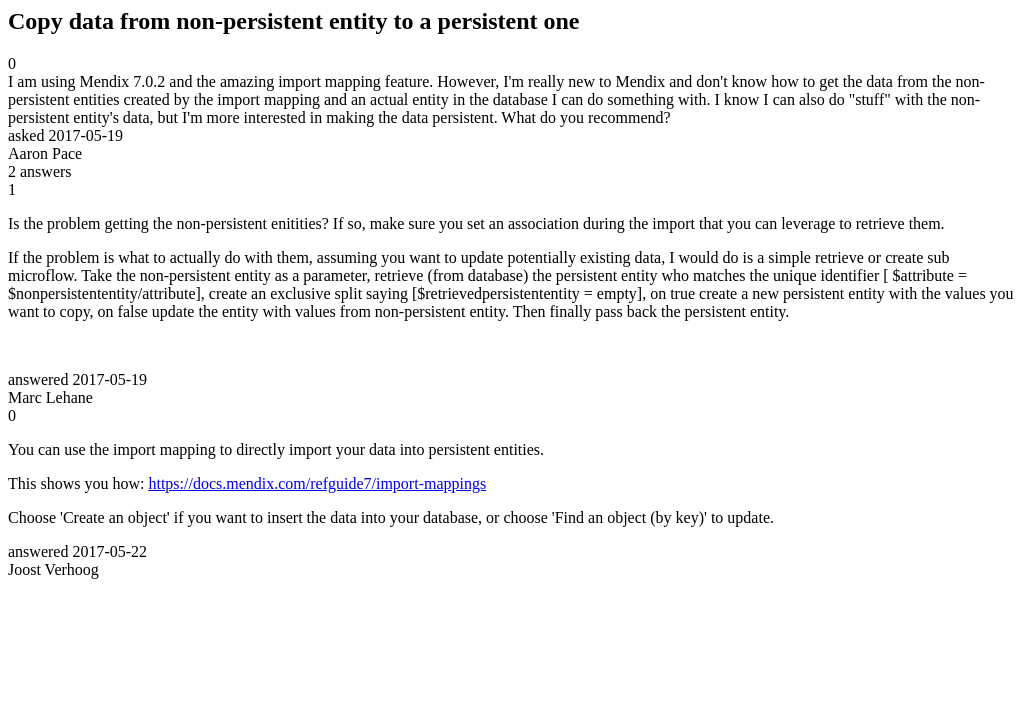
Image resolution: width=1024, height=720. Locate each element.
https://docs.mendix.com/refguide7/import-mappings (317, 483)
